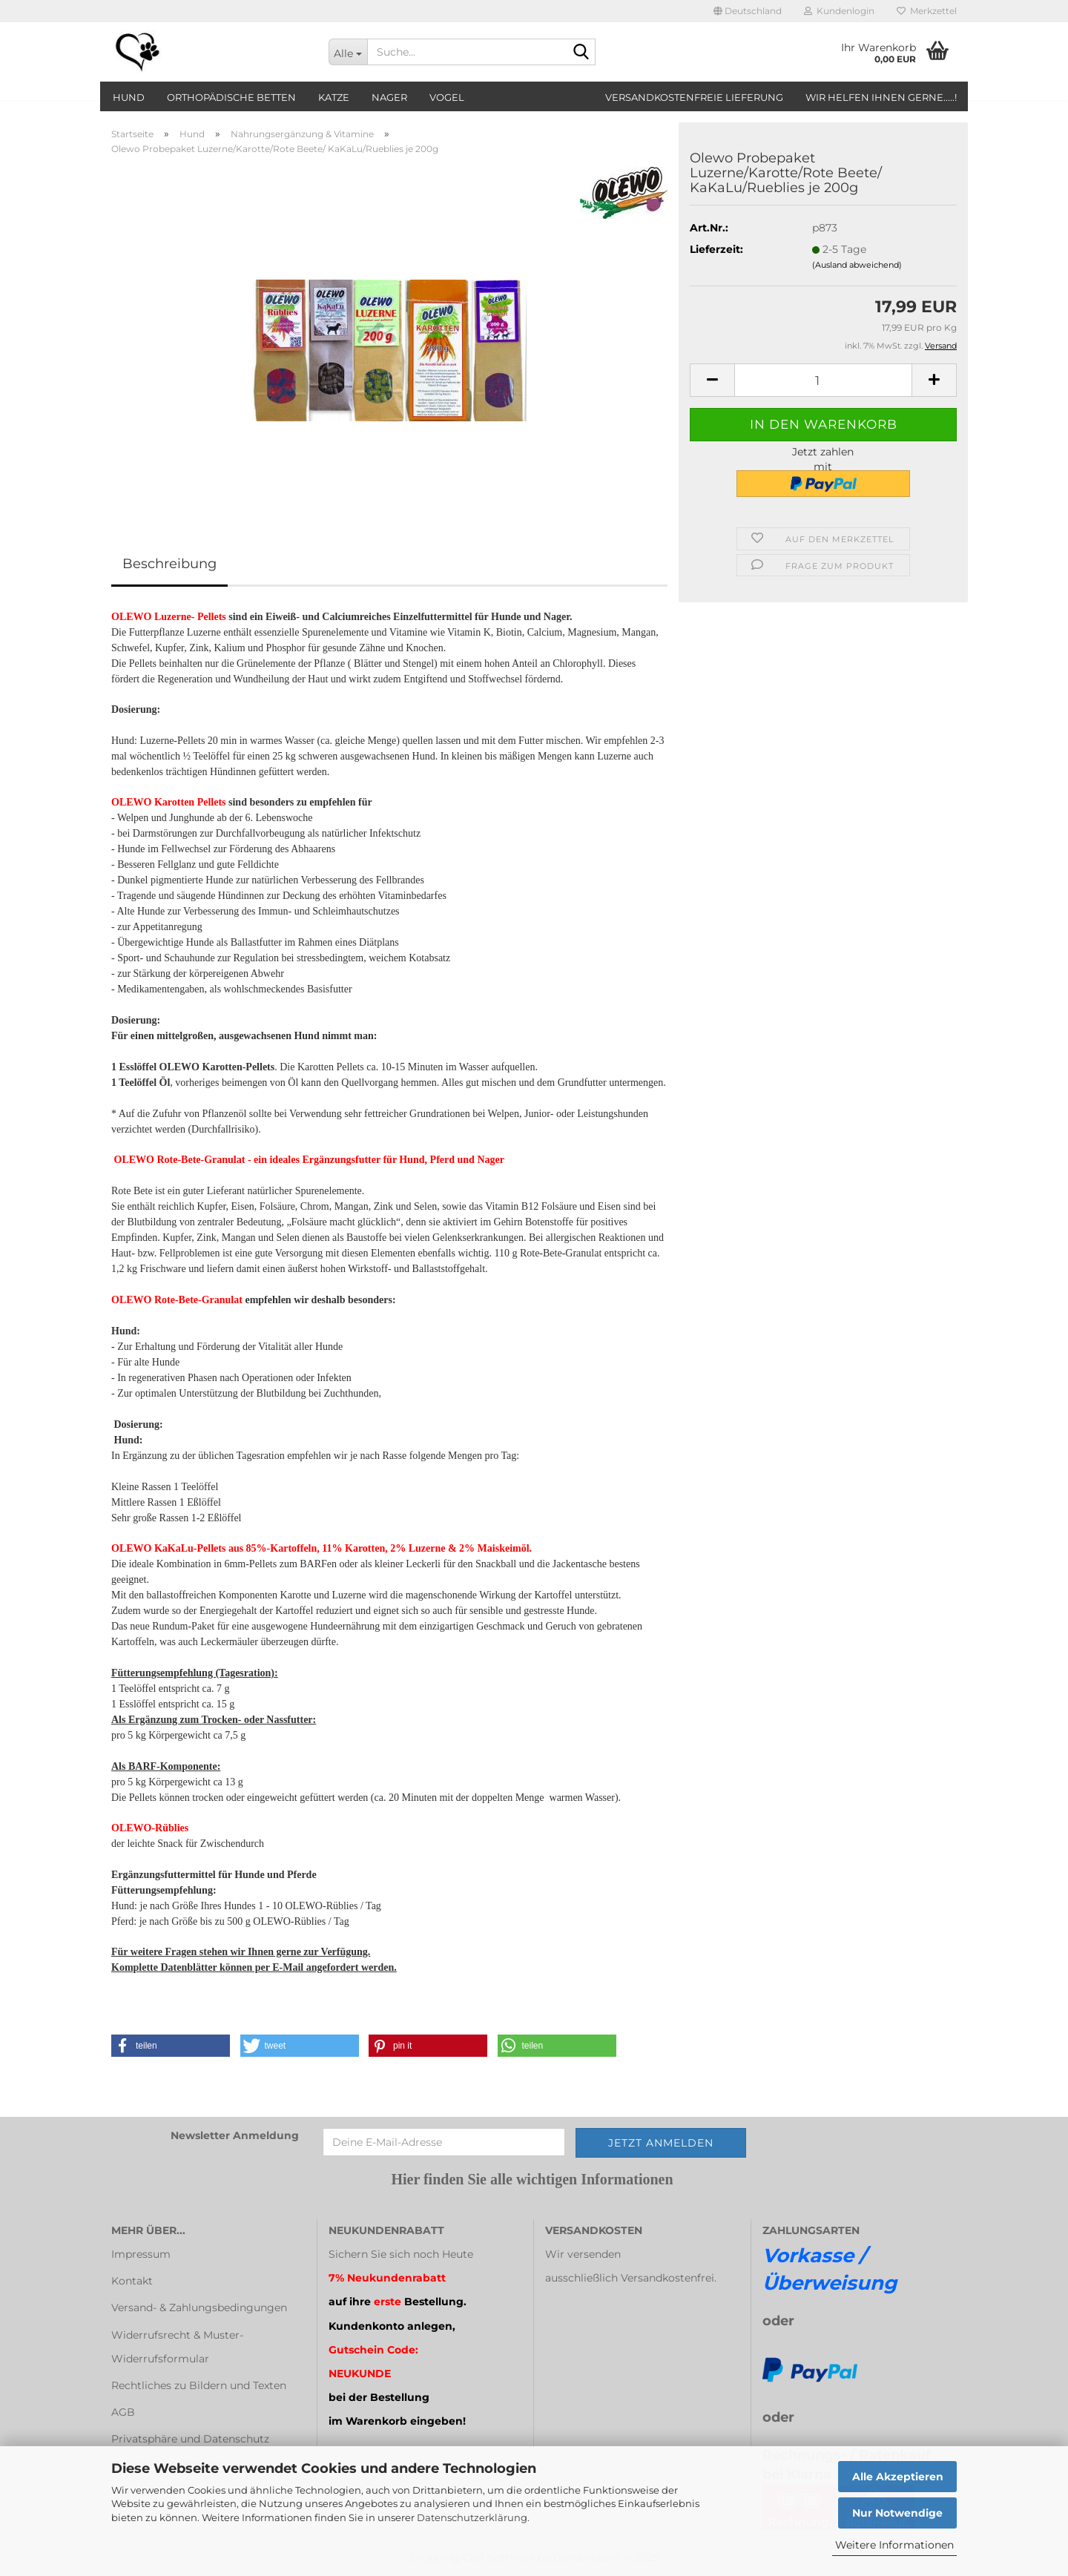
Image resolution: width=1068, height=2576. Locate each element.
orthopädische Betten (231, 97)
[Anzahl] (823, 380)
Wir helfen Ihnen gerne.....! (881, 97)
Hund (129, 97)
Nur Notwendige (897, 2513)
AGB (123, 2412)
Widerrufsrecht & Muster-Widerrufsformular (177, 2346)
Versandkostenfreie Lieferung (694, 97)
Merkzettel (927, 10)
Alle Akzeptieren (897, 2476)
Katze (333, 97)
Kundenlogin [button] (839, 10)
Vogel (446, 97)
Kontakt (132, 2280)
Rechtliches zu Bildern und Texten (198, 2385)
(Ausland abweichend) (857, 265)
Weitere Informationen (894, 2545)
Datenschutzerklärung (472, 2517)
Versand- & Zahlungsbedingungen (199, 2307)
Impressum (141, 2254)
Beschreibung (169, 564)
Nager (389, 97)
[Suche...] (348, 52)
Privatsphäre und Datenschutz (190, 2438)
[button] (747, 11)
